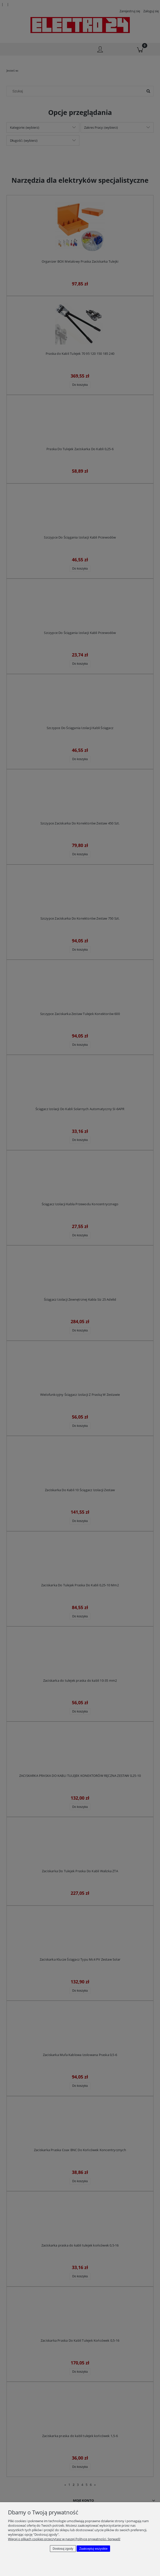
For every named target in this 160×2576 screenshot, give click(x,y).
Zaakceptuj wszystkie (93, 2548)
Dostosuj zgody (63, 2548)
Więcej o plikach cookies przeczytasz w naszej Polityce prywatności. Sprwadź (64, 2539)
